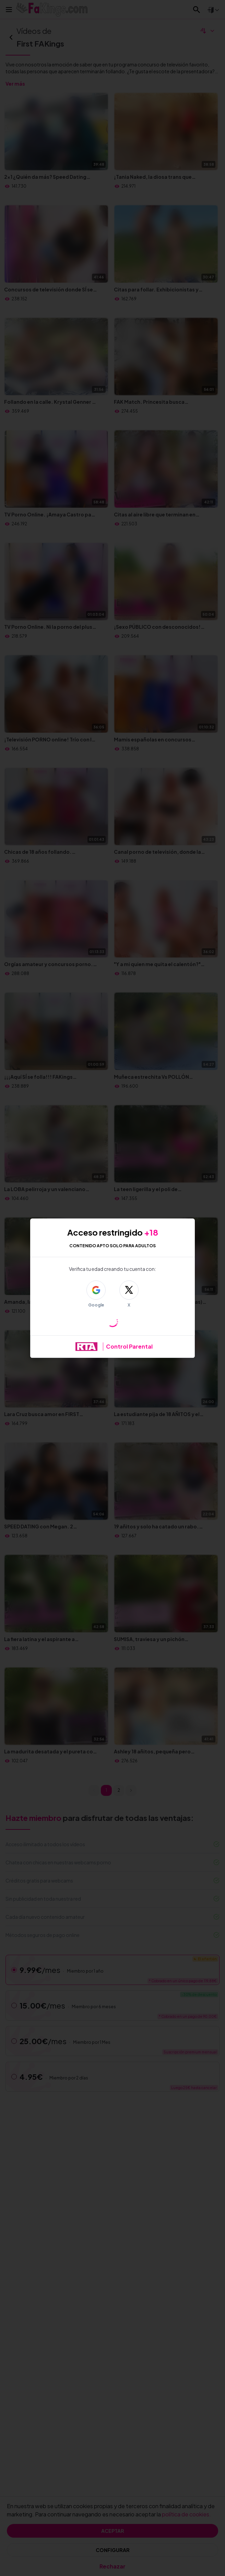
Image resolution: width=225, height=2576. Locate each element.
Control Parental (129, 1346)
